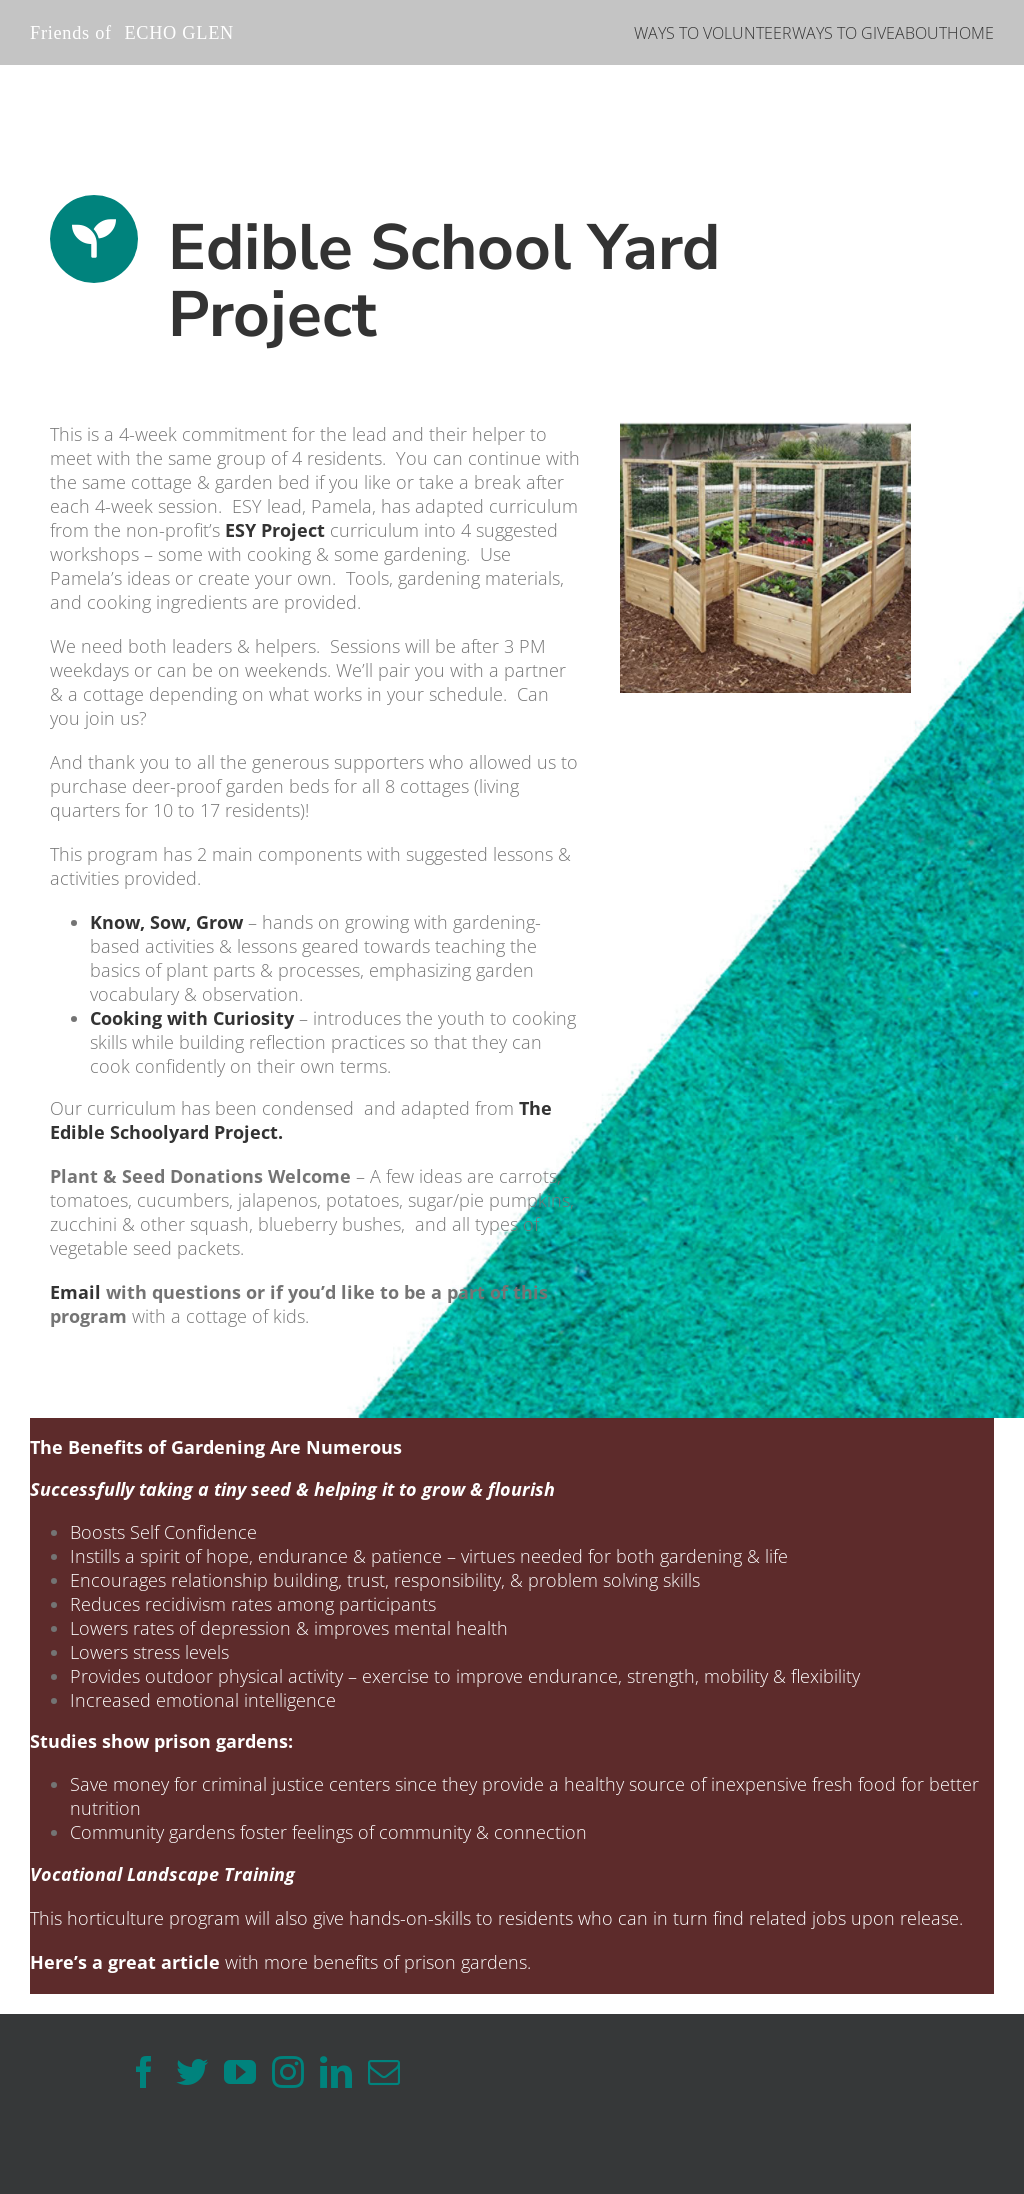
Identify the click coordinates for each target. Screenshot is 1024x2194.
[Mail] (384, 2072)
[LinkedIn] (336, 2072)
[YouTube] (240, 2072)
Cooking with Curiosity (192, 1018)
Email (75, 1292)
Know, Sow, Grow (166, 922)
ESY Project (275, 530)
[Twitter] (192, 2072)
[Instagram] (288, 2072)
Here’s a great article (125, 1962)
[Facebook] (144, 2072)
